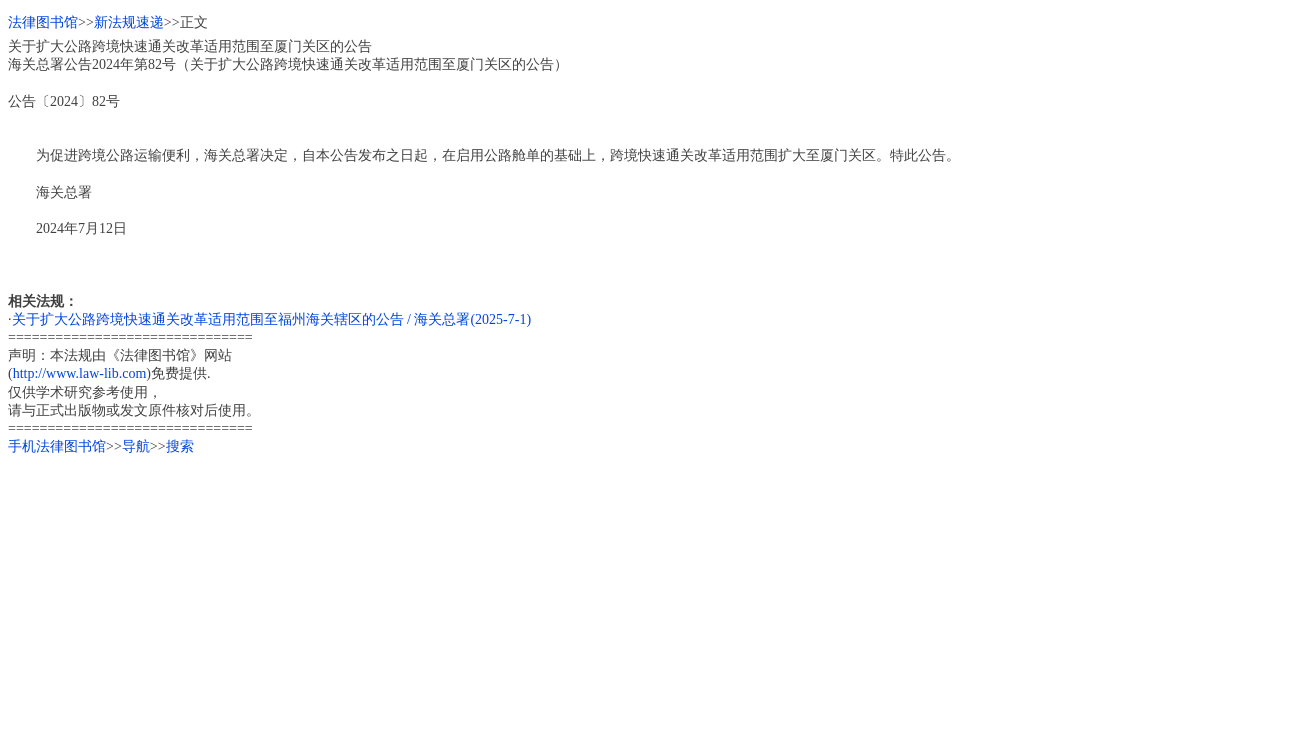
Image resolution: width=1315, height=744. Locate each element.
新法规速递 (129, 22)
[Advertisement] (608, 596)
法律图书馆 (43, 22)
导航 (136, 446)
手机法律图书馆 (57, 446)
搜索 (180, 446)
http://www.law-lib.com (80, 373)
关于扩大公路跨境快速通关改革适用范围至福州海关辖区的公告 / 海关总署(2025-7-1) (272, 319)
